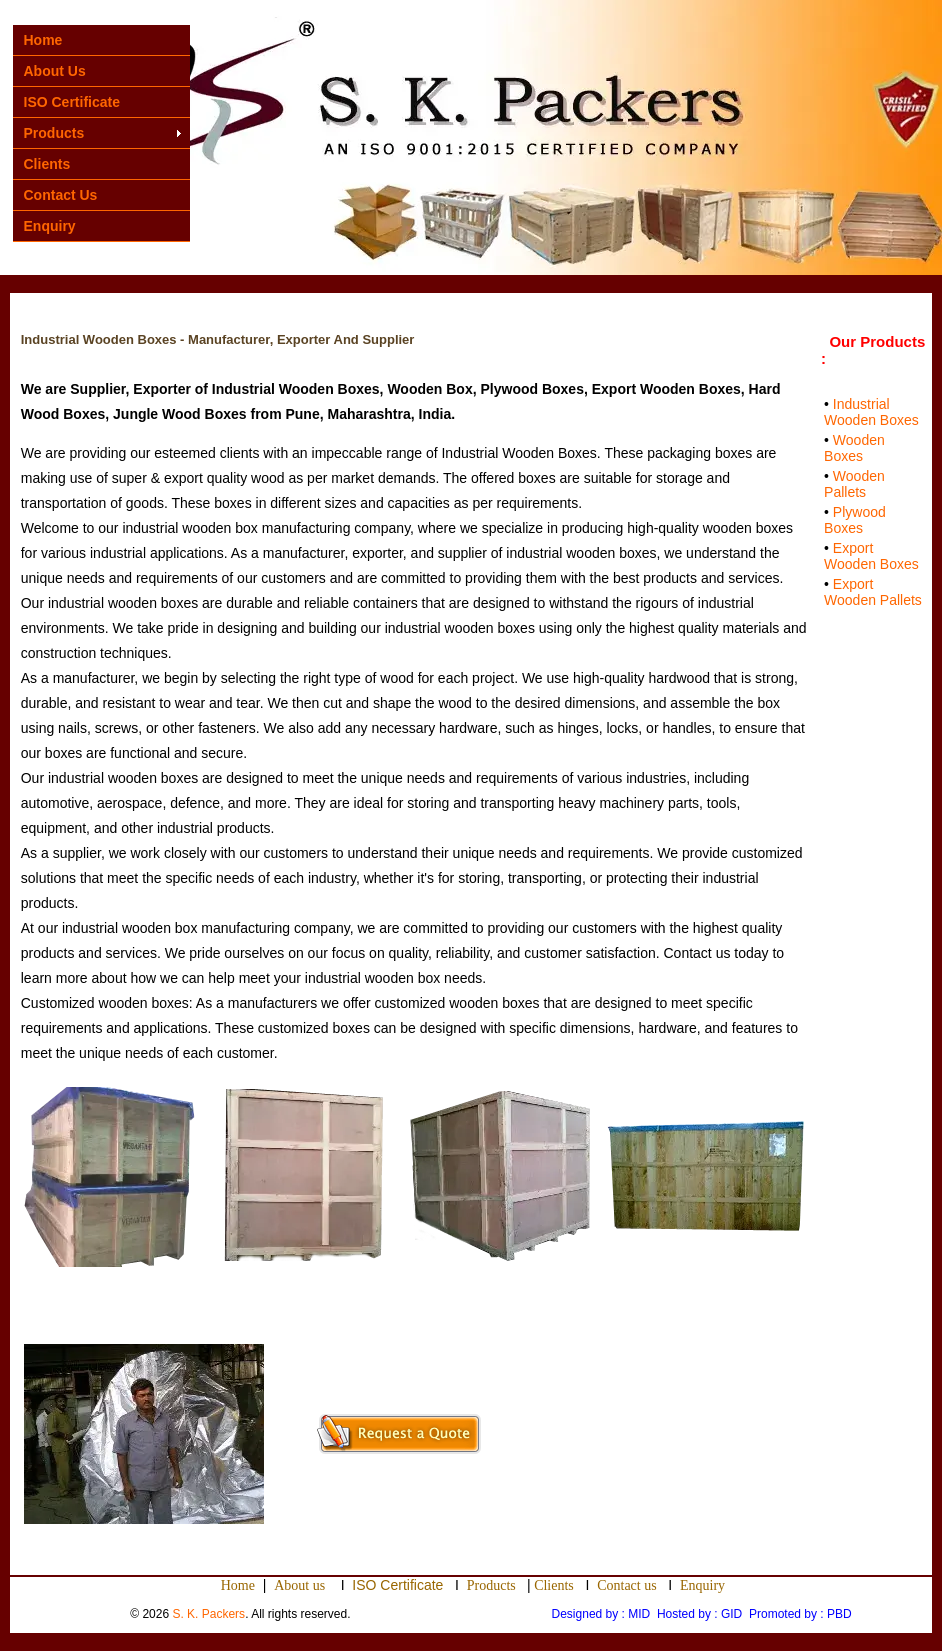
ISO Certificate (72, 102)
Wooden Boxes (854, 448)
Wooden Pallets (854, 484)
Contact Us (61, 195)
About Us (55, 71)
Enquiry (50, 226)
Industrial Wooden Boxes (871, 412)
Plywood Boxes (855, 520)
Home (43, 40)
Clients (47, 164)
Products (54, 133)
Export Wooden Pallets (873, 592)
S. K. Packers (208, 1614)
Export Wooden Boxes (871, 556)
